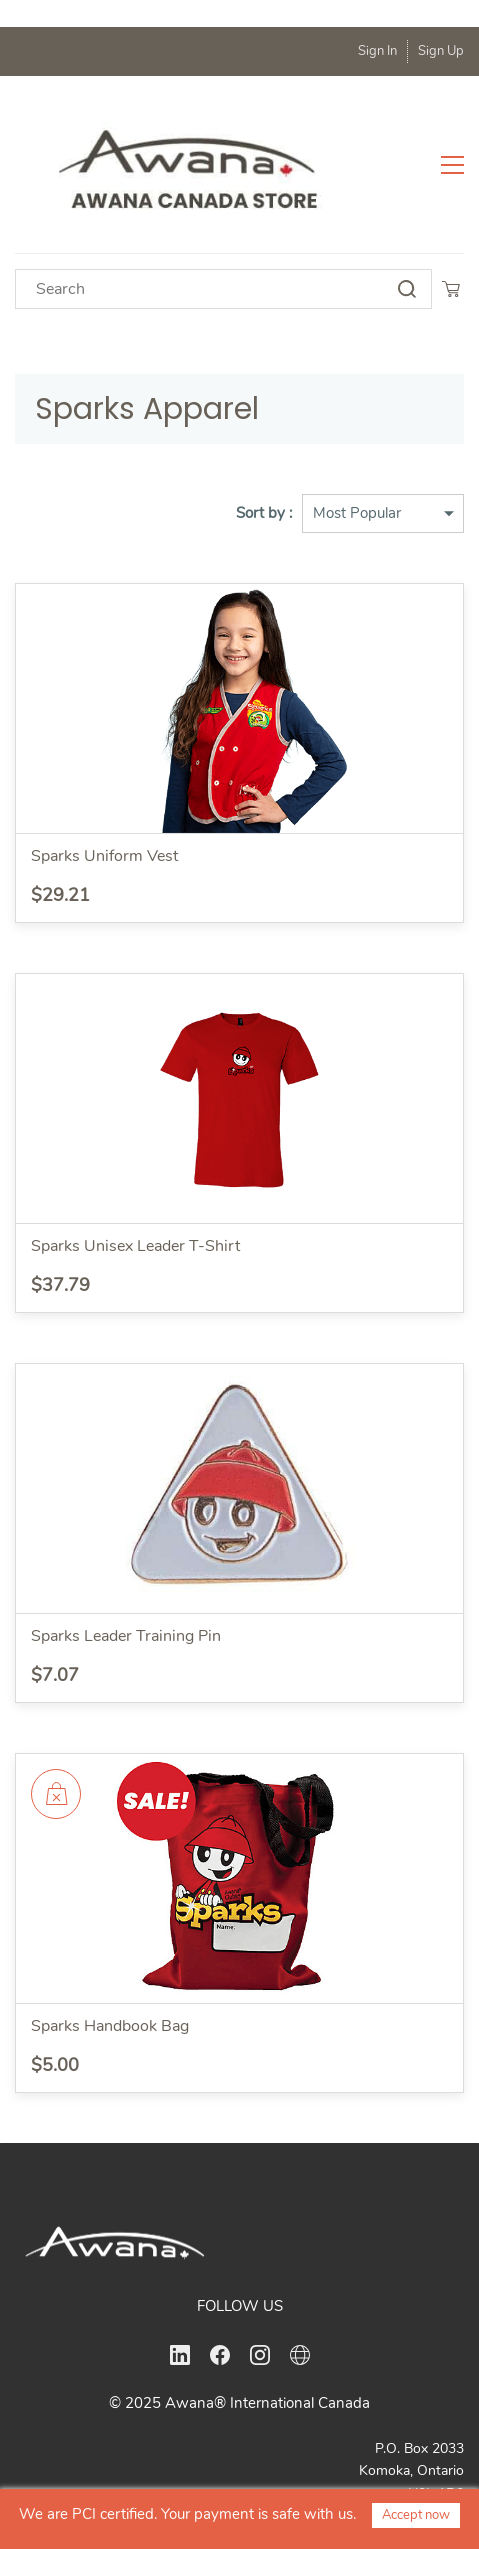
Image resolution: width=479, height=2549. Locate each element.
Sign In (377, 51)
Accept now (416, 2515)
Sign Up (441, 51)
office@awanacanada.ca (382, 2465)
